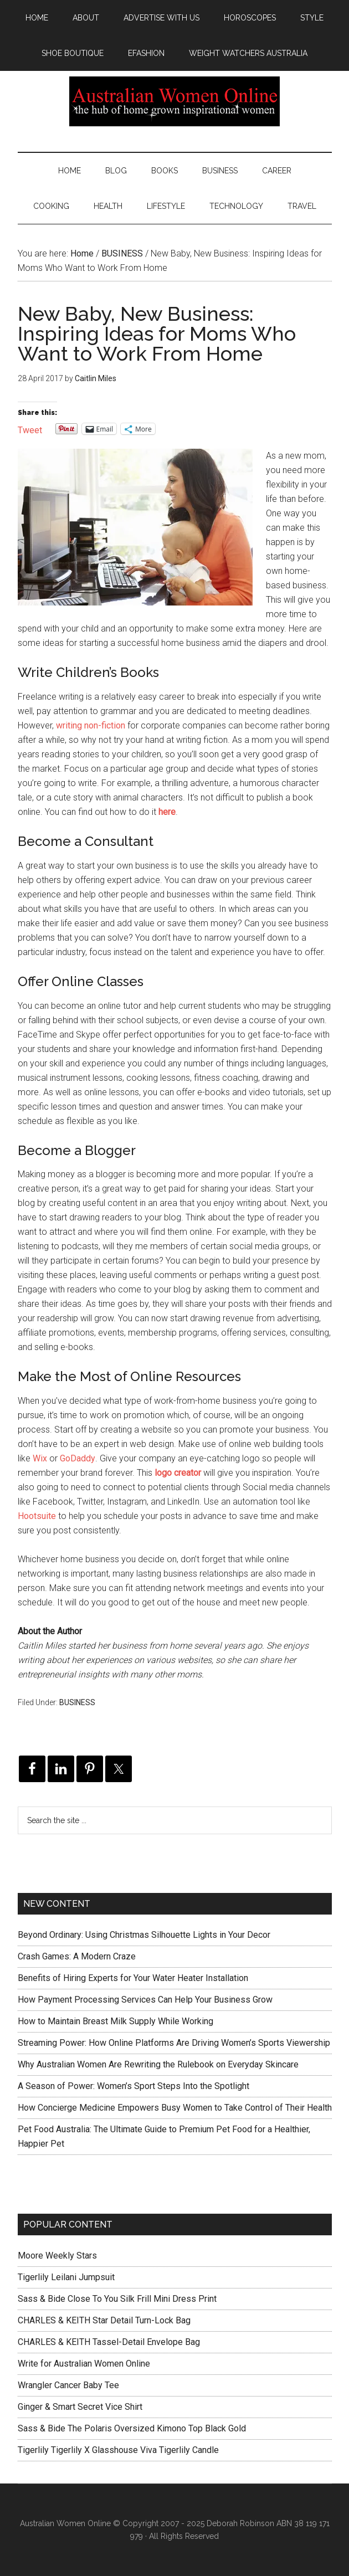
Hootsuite (37, 1516)
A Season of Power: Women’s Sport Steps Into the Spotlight (133, 2086)
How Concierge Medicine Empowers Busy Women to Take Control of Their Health (175, 2107)
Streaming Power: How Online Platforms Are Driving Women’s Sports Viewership (174, 2043)
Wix (40, 1458)
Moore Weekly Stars (57, 2255)
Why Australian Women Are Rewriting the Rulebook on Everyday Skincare (158, 2064)
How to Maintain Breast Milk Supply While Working (115, 2021)
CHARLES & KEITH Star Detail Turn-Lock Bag (104, 2320)
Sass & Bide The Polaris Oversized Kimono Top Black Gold (132, 2428)
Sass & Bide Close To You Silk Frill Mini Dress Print (117, 2298)
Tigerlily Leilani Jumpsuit (66, 2277)
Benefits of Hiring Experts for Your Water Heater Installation (133, 1978)
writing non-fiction (90, 725)
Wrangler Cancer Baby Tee (68, 2385)
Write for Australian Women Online (84, 2363)
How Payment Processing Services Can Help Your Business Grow (145, 1999)
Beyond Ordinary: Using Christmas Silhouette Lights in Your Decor (144, 1935)
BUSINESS (77, 1702)
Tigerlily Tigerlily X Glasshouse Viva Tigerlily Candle (118, 2450)
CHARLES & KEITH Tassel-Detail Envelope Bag (109, 2342)
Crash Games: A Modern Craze (77, 1956)
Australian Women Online (175, 101)
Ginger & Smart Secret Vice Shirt (80, 2406)
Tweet (30, 429)
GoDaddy (77, 1458)
